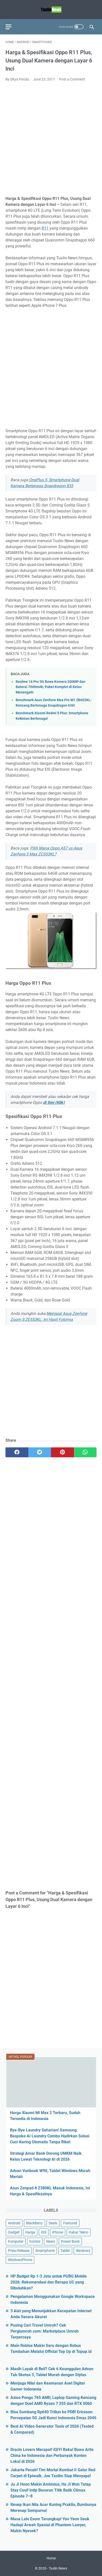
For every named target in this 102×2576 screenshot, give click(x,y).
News (50, 2241)
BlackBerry (34, 2223)
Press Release (18, 2251)
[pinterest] (62, 1452)
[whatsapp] (85, 1452)
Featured (70, 2223)
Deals (53, 2223)
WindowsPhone (20, 2260)
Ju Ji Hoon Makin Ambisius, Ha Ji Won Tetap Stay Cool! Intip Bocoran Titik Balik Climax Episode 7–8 (50, 2490)
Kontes (34, 2241)
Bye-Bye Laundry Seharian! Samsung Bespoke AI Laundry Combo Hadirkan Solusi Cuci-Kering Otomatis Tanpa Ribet (49, 2136)
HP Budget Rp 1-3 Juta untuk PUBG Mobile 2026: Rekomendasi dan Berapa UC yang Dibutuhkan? (48, 2282)
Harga (30, 2232)
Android (14, 2223)
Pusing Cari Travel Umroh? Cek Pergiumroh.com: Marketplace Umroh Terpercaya (44, 2331)
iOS (43, 2232)
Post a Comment (72, 79)
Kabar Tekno (78, 2232)
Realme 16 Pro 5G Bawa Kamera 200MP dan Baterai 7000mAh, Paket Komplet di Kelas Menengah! (50, 687)
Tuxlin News (58, 2568)
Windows (83, 2251)
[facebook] (16, 1452)
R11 (45, 228)
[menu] (11, 27)
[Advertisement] (51, 139)
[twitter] (39, 1452)
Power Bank (70, 2241)
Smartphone (44, 2251)
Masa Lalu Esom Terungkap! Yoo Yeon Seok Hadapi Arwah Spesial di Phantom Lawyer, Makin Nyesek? (49, 2525)
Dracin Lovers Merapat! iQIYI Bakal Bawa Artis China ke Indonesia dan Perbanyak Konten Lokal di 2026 (52, 2455)
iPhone (57, 2232)
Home (51, 2558)
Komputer (15, 2241)
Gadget (13, 2232)
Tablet (65, 2251)
